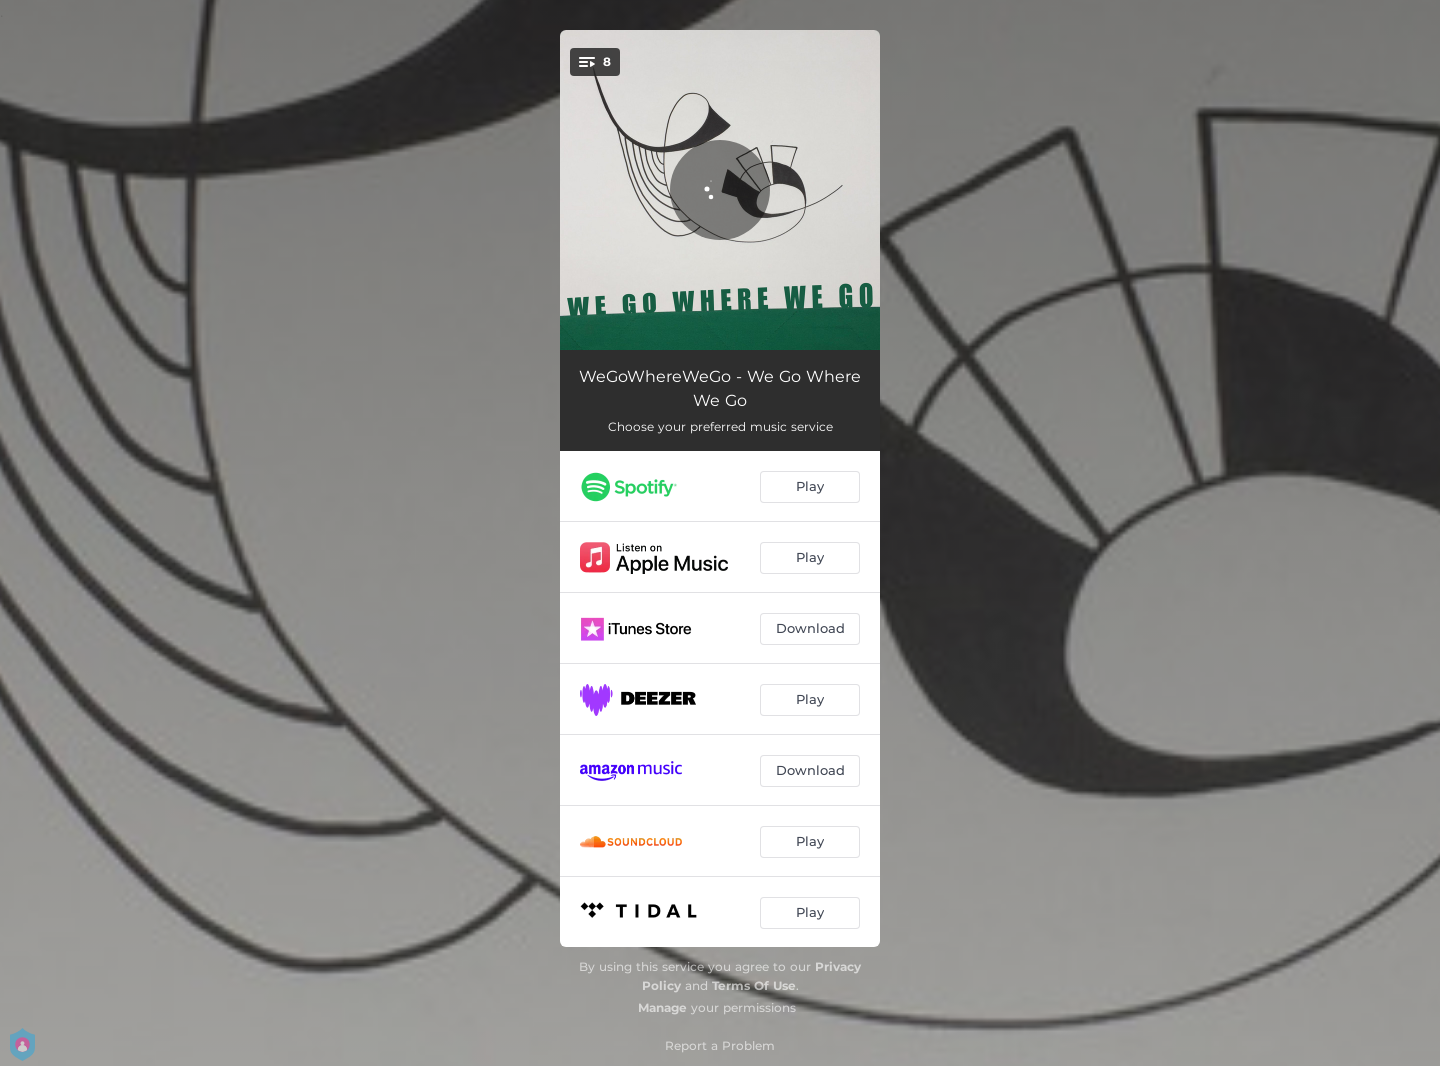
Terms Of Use (754, 985)
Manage (662, 1007)
